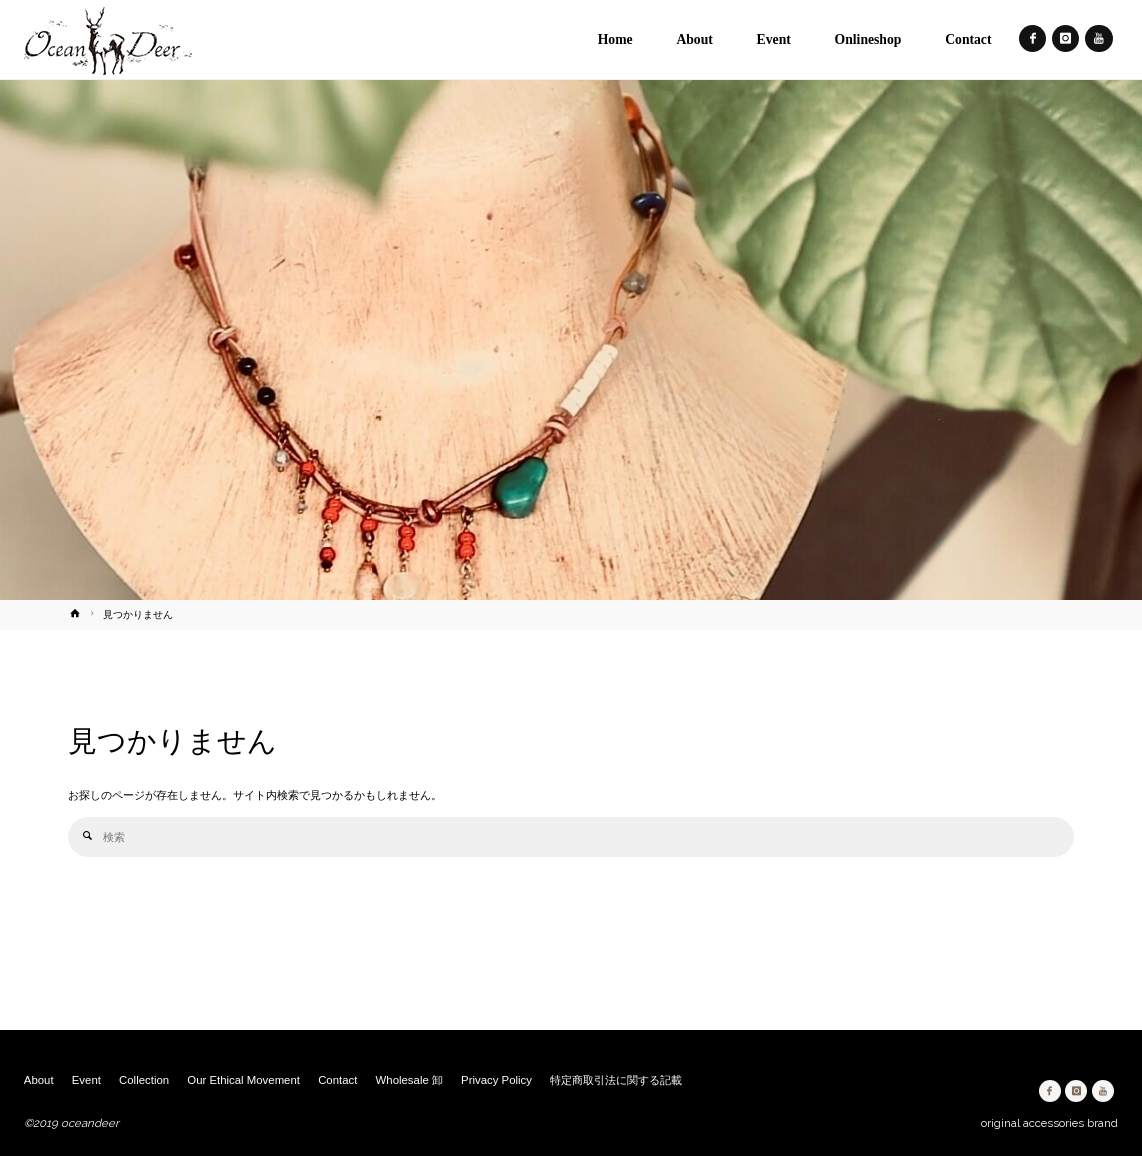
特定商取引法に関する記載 (616, 1080)
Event (86, 1080)
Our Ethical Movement (243, 1080)
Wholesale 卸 (409, 1080)
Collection (144, 1080)
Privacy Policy (496, 1080)
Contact (337, 1080)
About (39, 1080)
